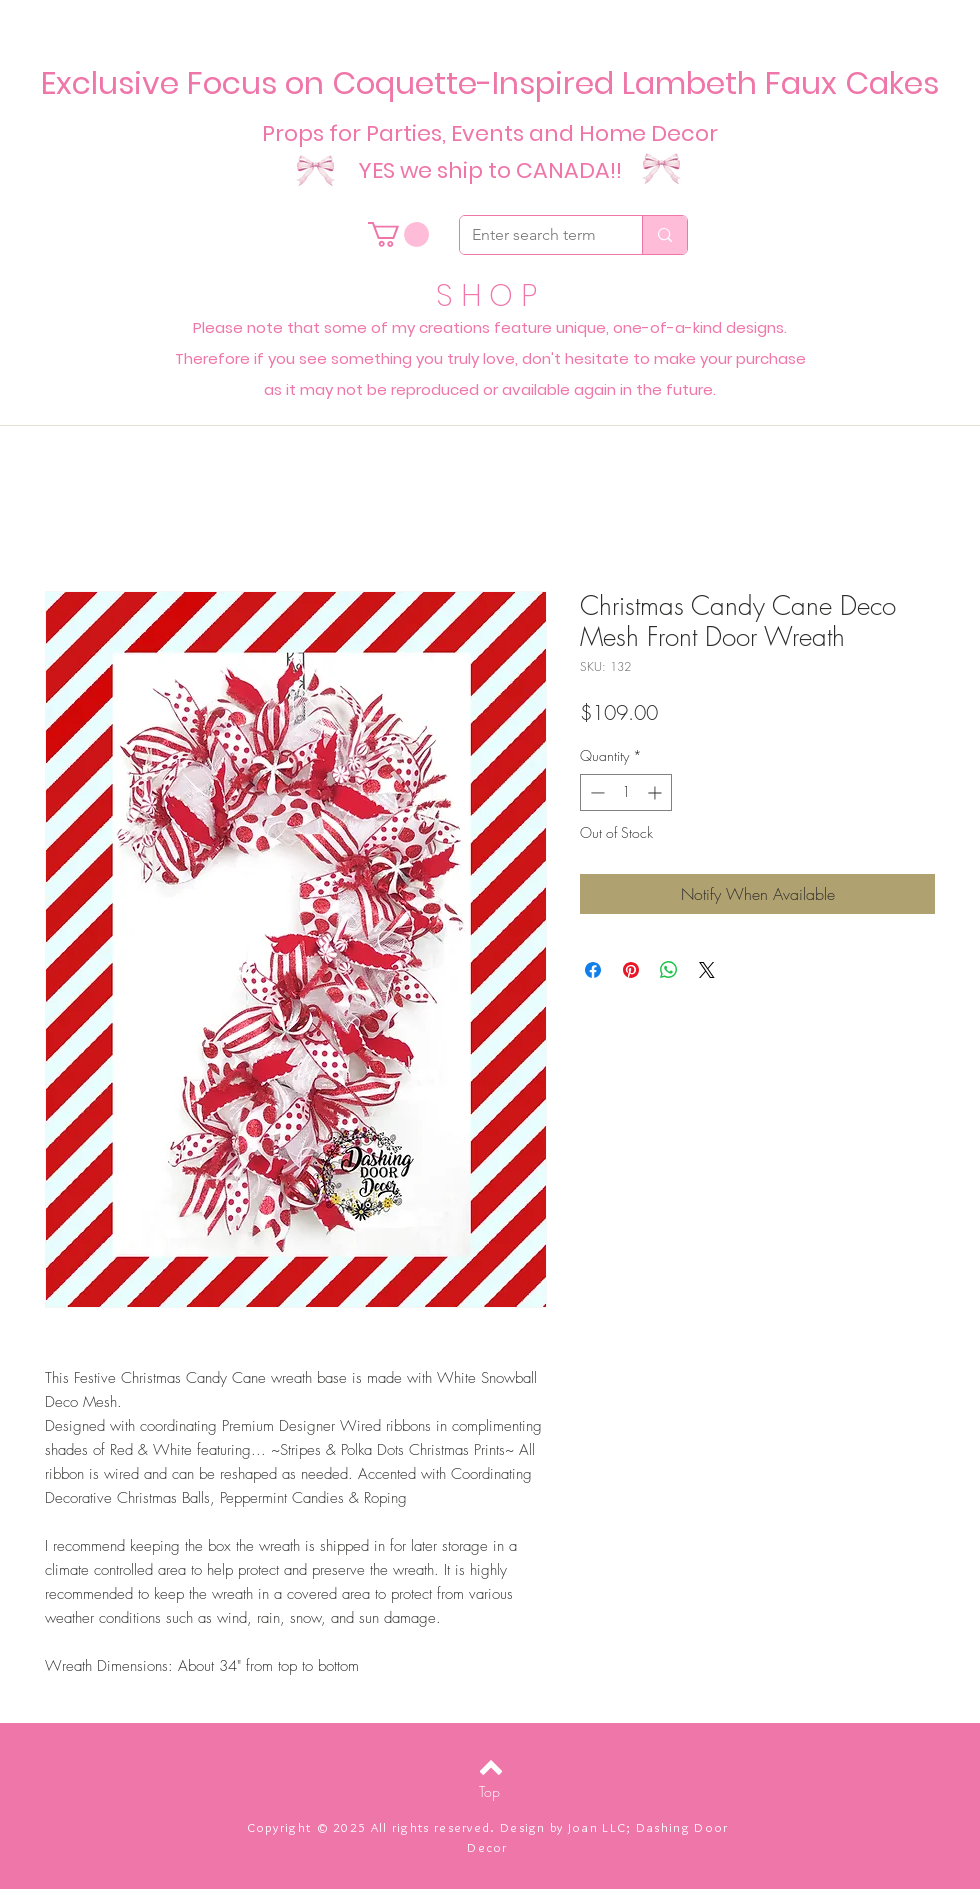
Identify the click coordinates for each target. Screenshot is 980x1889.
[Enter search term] (536, 235)
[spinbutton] (626, 792)
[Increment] (656, 792)
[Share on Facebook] (593, 970)
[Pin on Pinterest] (631, 970)
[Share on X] (707, 970)
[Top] (489, 1792)
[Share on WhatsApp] (669, 970)
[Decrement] (595, 792)
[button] (398, 234)
